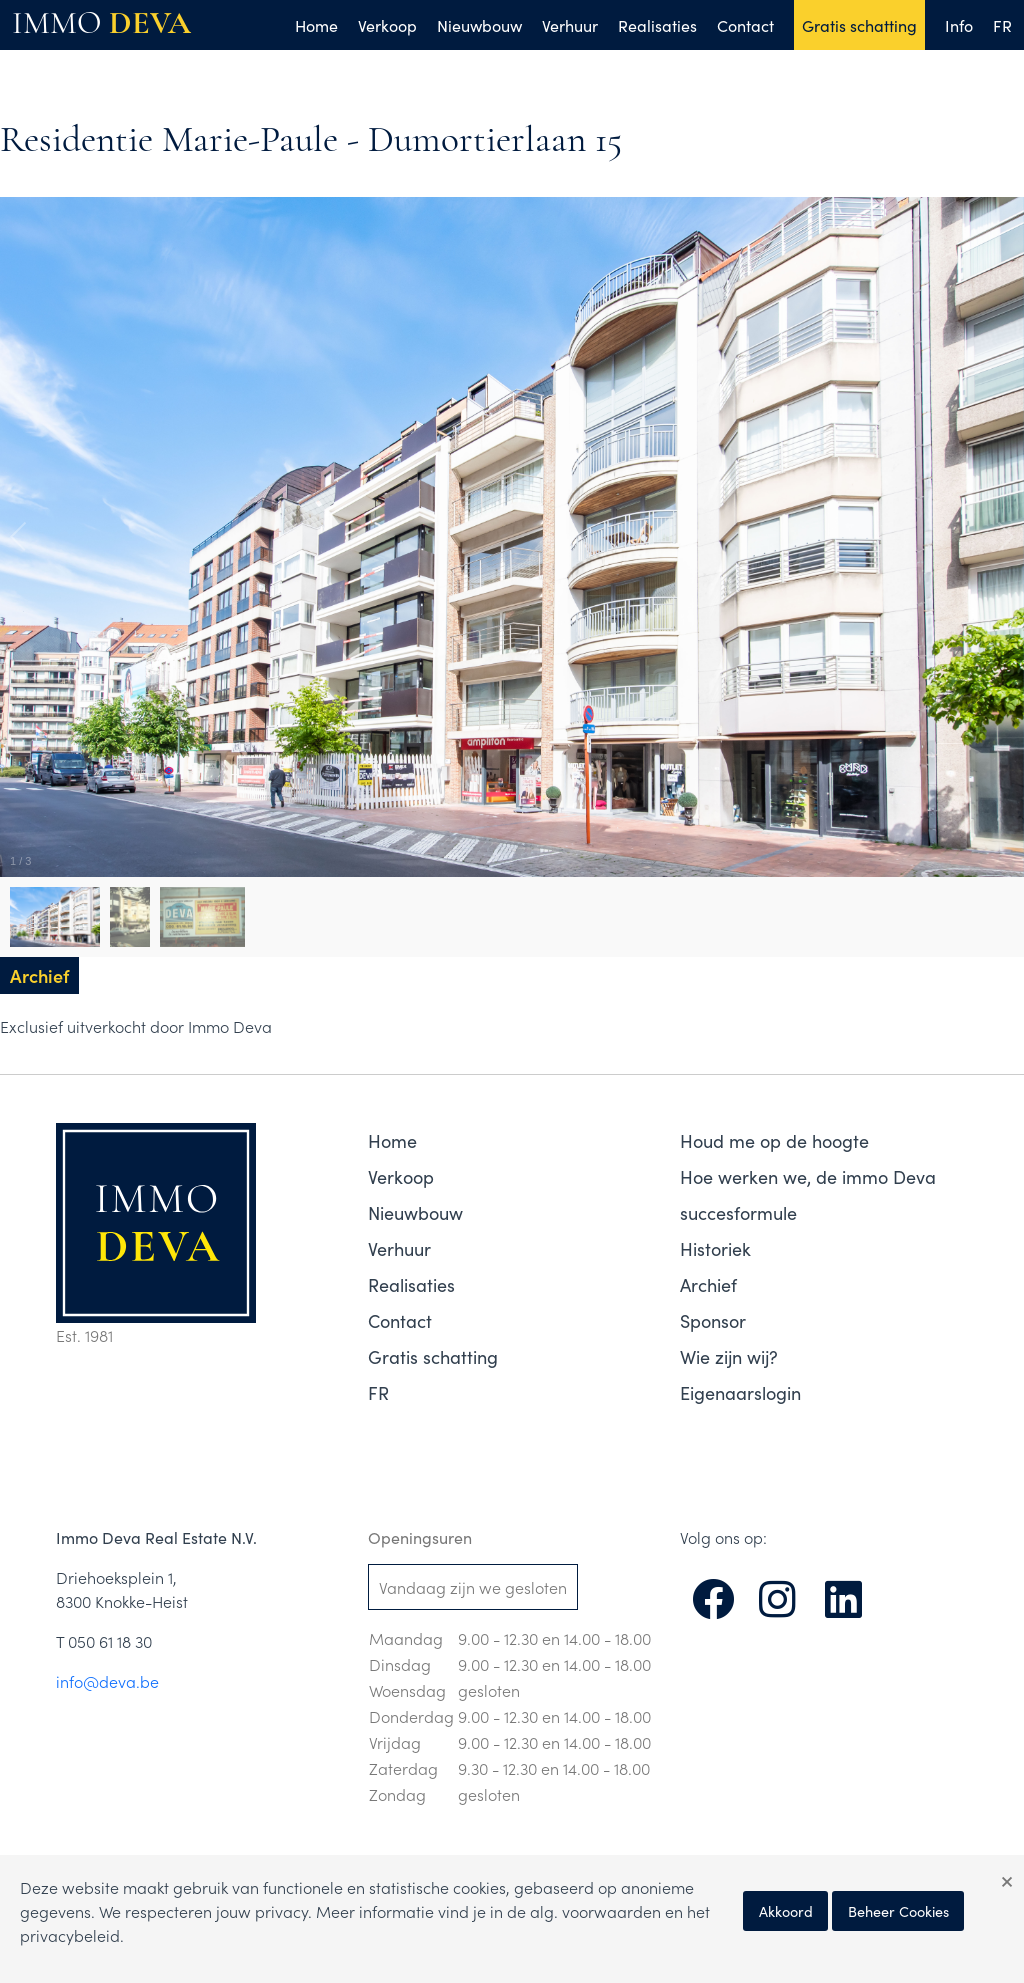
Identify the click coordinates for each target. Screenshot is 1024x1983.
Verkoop (387, 25)
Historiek (715, 1248)
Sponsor (713, 1320)
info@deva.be (107, 1681)
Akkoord (786, 1911)
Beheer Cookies (898, 1911)
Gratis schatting (859, 25)
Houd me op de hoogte (774, 1140)
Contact (745, 25)
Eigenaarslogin (740, 1392)
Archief (708, 1284)
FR (1002, 25)
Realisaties (657, 25)
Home (316, 25)
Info (959, 25)
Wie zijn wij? (729, 1356)
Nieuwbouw (479, 25)
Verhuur (570, 25)
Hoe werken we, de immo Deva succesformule (808, 1194)
